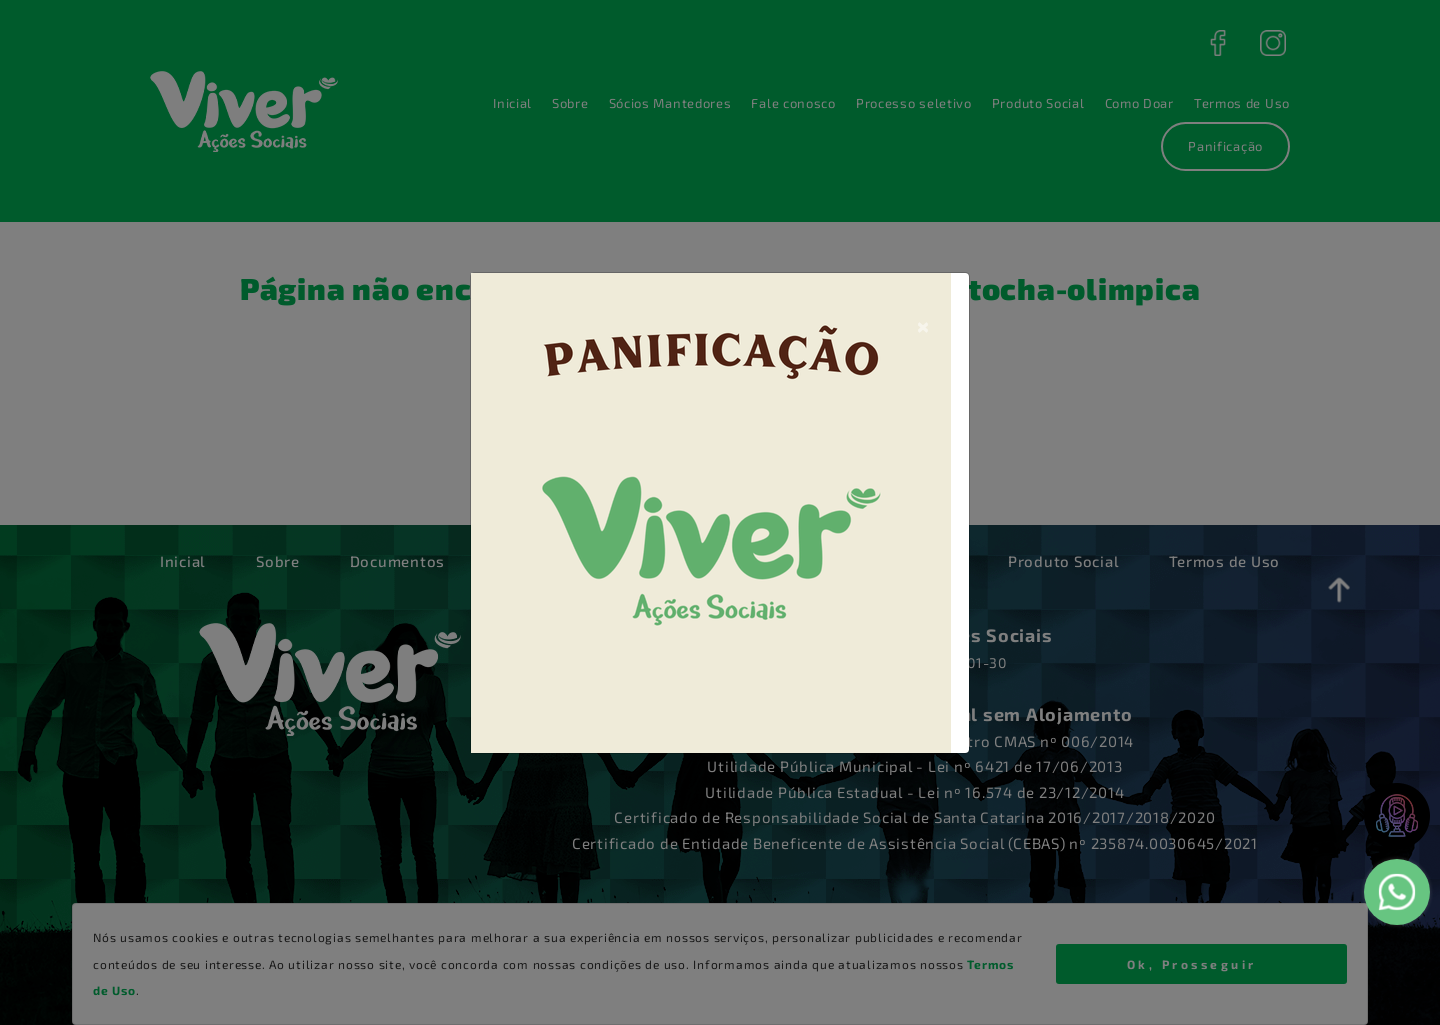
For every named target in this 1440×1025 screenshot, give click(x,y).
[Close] (923, 325)
